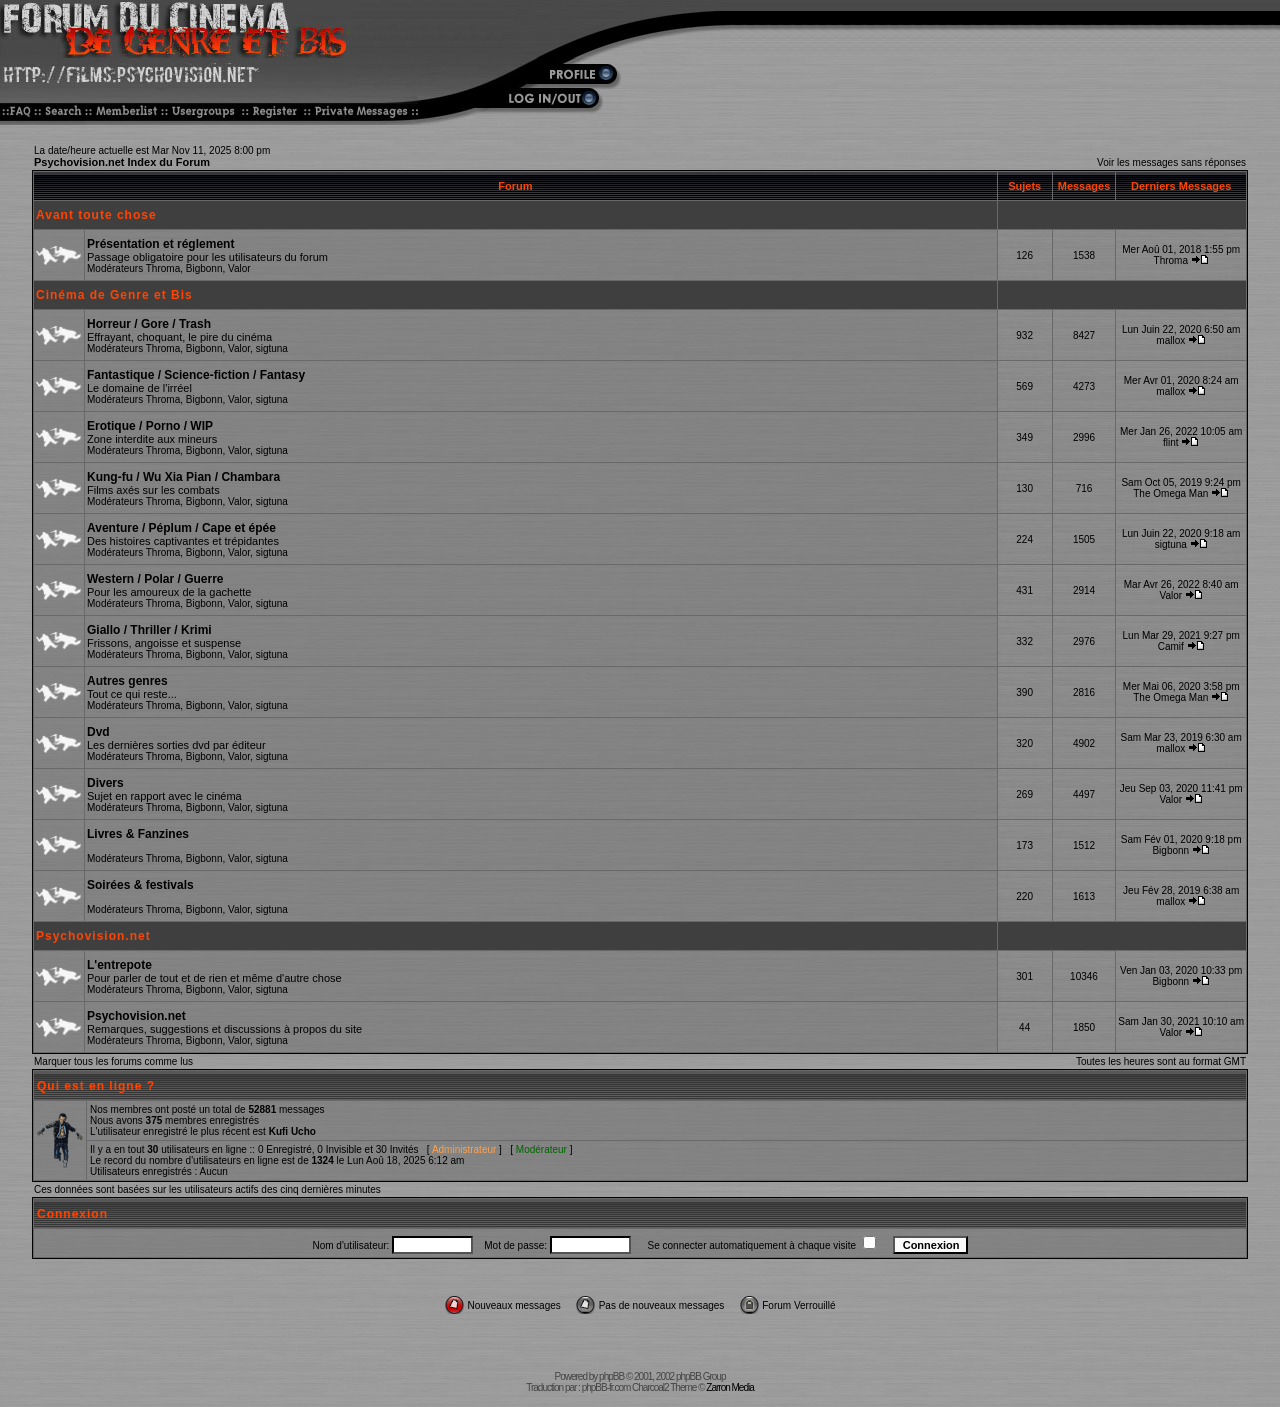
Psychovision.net (93, 936)
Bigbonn (204, 268)
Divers (105, 783)
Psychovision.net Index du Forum (122, 162)
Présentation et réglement (160, 244)
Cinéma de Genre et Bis (114, 295)
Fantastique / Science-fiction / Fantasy (196, 375)
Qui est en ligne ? (96, 1086)
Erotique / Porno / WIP (150, 426)
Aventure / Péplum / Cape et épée (181, 528)
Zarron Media (729, 1387)
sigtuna (272, 348)
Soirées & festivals (140, 885)
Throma (163, 268)
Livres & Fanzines (138, 834)
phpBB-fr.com (606, 1387)
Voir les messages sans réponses (1171, 162)
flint (1171, 442)
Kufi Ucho (292, 1131)
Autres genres (127, 681)
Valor (239, 268)
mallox (1170, 340)
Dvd (98, 732)
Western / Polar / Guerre (155, 579)
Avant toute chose (96, 215)
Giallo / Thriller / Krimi (149, 630)
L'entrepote (119, 965)
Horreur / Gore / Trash (149, 324)
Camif (1171, 646)
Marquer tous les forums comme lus (113, 1061)
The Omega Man (1170, 493)
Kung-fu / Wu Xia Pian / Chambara (183, 477)
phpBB (611, 1376)
